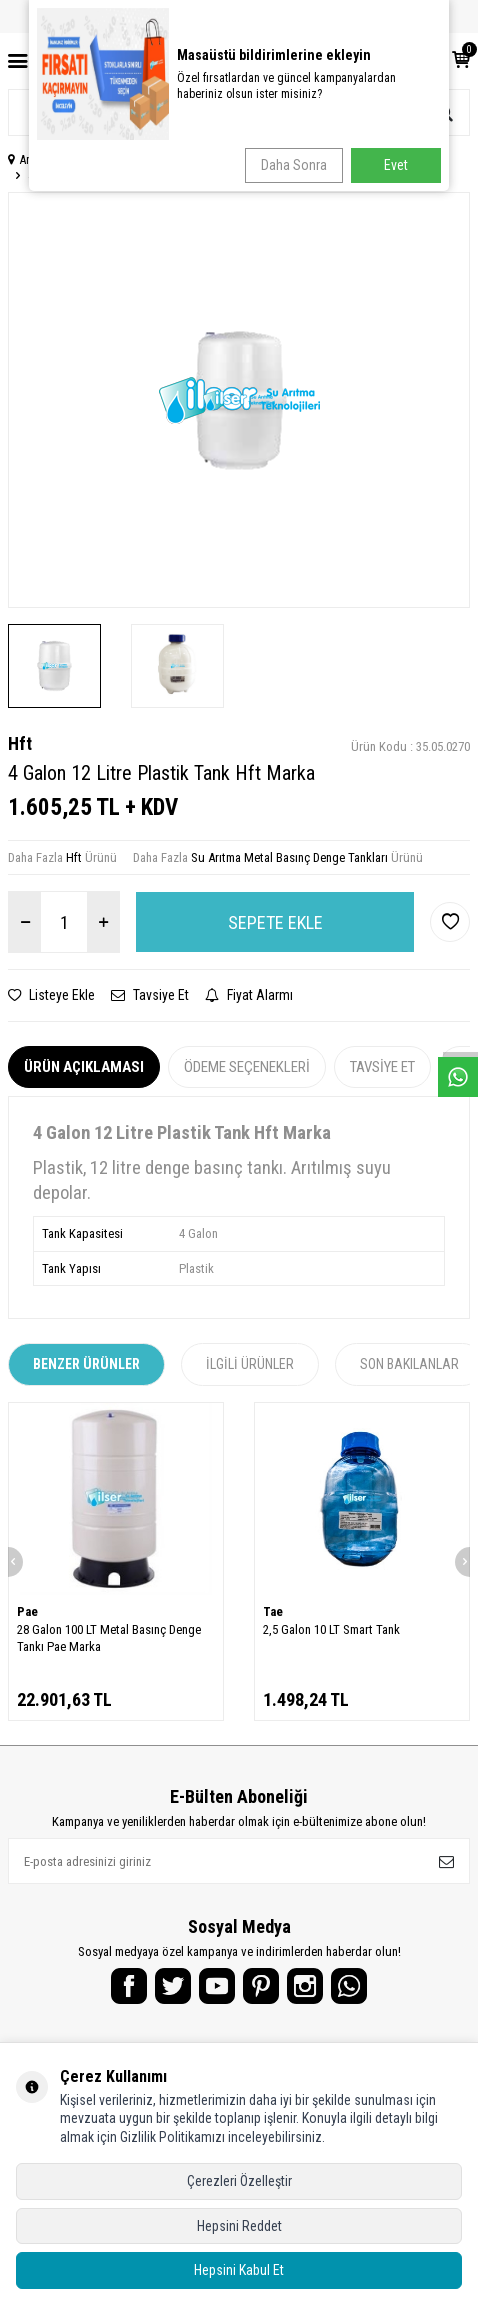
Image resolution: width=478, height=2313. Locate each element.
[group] (239, 400)
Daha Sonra (294, 165)
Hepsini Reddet (239, 2226)
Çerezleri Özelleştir (239, 2181)
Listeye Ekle (51, 995)
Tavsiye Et (150, 995)
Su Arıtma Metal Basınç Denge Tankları (289, 857)
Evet (396, 165)
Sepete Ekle (275, 922)
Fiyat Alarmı (249, 995)
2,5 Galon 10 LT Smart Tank (331, 1629)
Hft (20, 743)
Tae (273, 1611)
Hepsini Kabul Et (239, 2270)
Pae (27, 1611)
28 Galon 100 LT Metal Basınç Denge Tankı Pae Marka (109, 1638)
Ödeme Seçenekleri (247, 1067)
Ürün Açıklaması (84, 1067)
